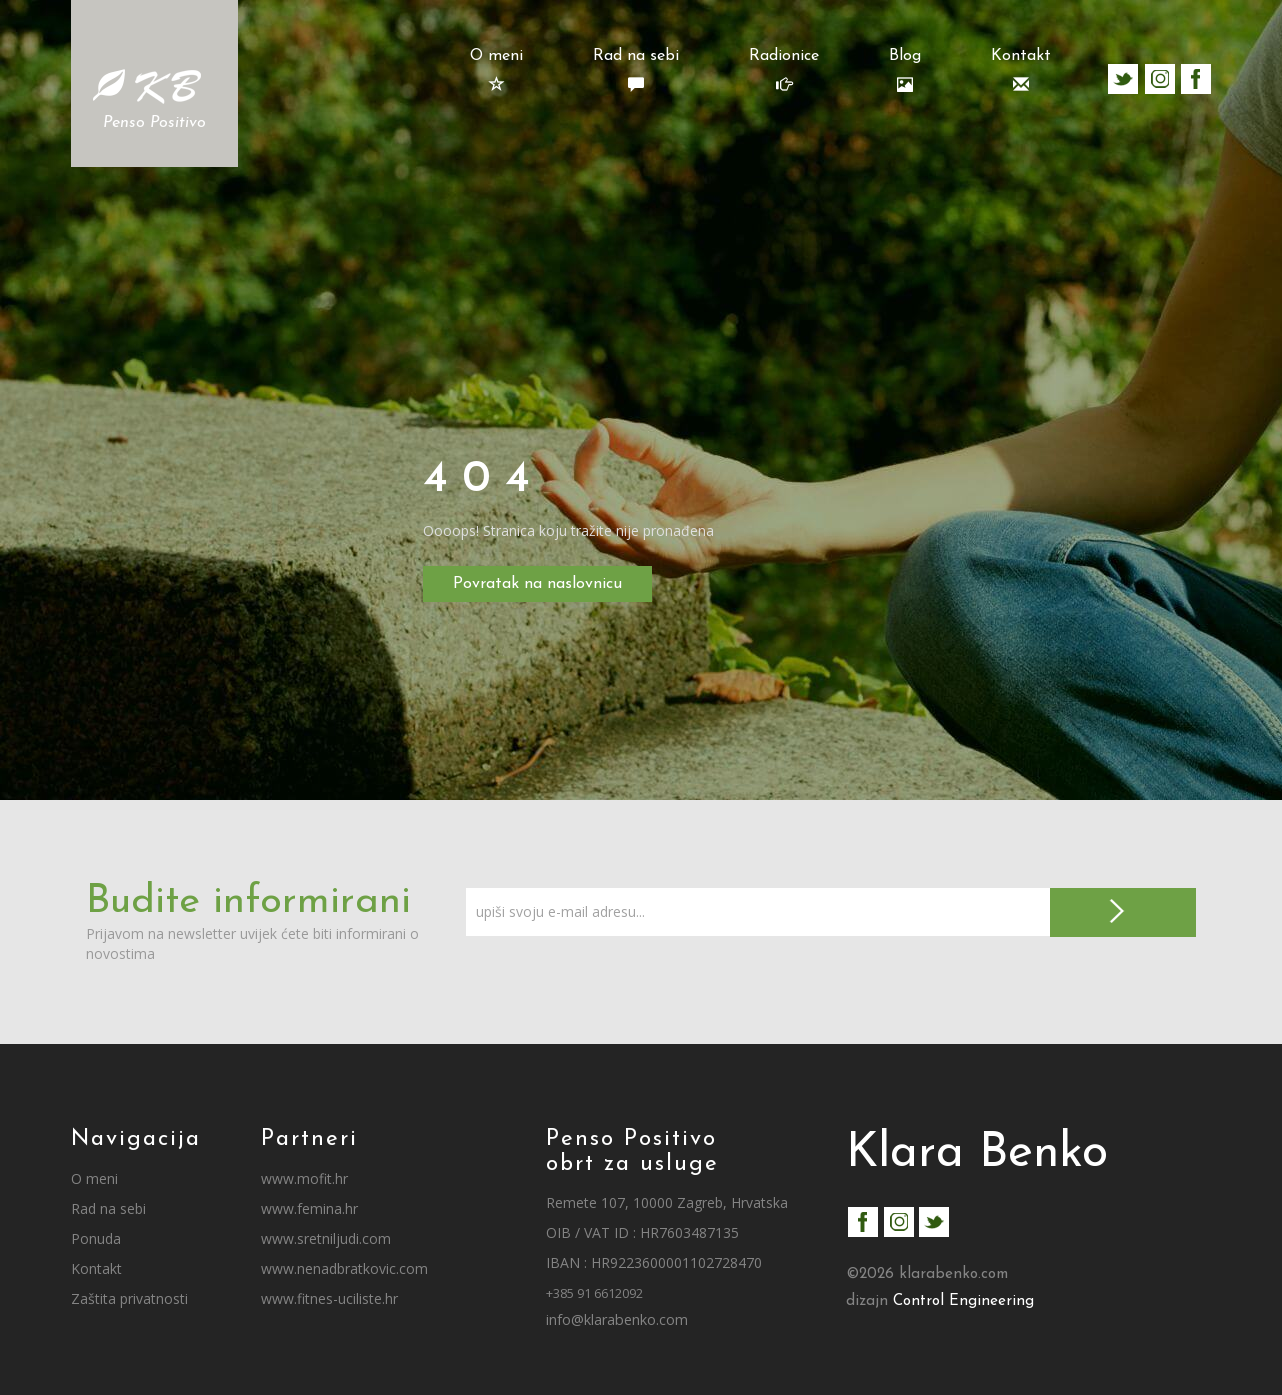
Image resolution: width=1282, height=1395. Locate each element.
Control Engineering (963, 1301)
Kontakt (1021, 70)
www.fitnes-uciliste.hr (329, 1298)
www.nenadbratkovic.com (344, 1268)
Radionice (784, 70)
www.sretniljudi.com (326, 1238)
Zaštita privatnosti (129, 1298)
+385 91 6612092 (594, 1293)
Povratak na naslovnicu (537, 584)
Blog (905, 70)
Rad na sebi (636, 70)
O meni (496, 70)
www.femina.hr (309, 1208)
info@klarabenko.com (617, 1319)
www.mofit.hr (304, 1178)
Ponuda (96, 1238)
